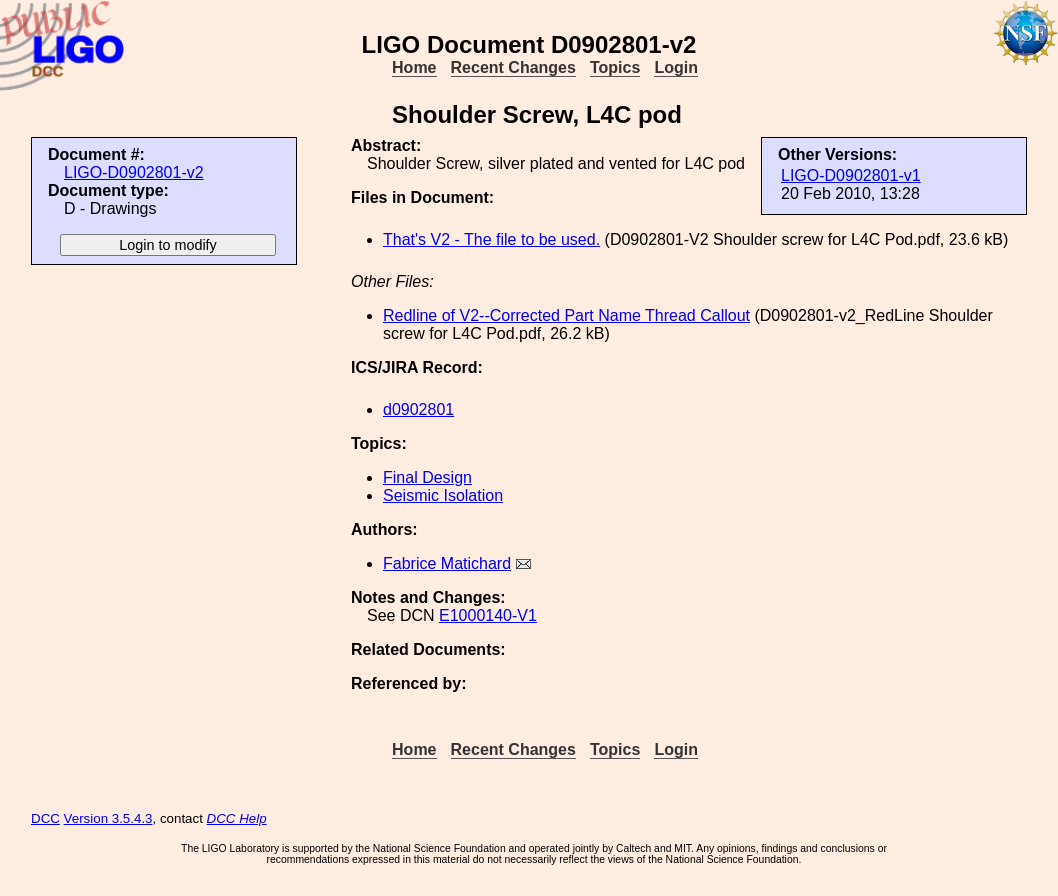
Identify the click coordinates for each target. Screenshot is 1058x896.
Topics (615, 67)
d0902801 (418, 409)
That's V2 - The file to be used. (491, 239)
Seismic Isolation (443, 495)
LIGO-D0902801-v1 (851, 175)
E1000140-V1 (488, 615)
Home (414, 67)
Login (676, 67)
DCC (45, 818)
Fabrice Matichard (447, 563)
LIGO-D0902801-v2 (134, 172)
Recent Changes (513, 67)
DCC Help (237, 818)
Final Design (427, 477)
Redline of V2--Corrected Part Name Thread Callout (566, 315)
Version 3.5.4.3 (108, 818)
